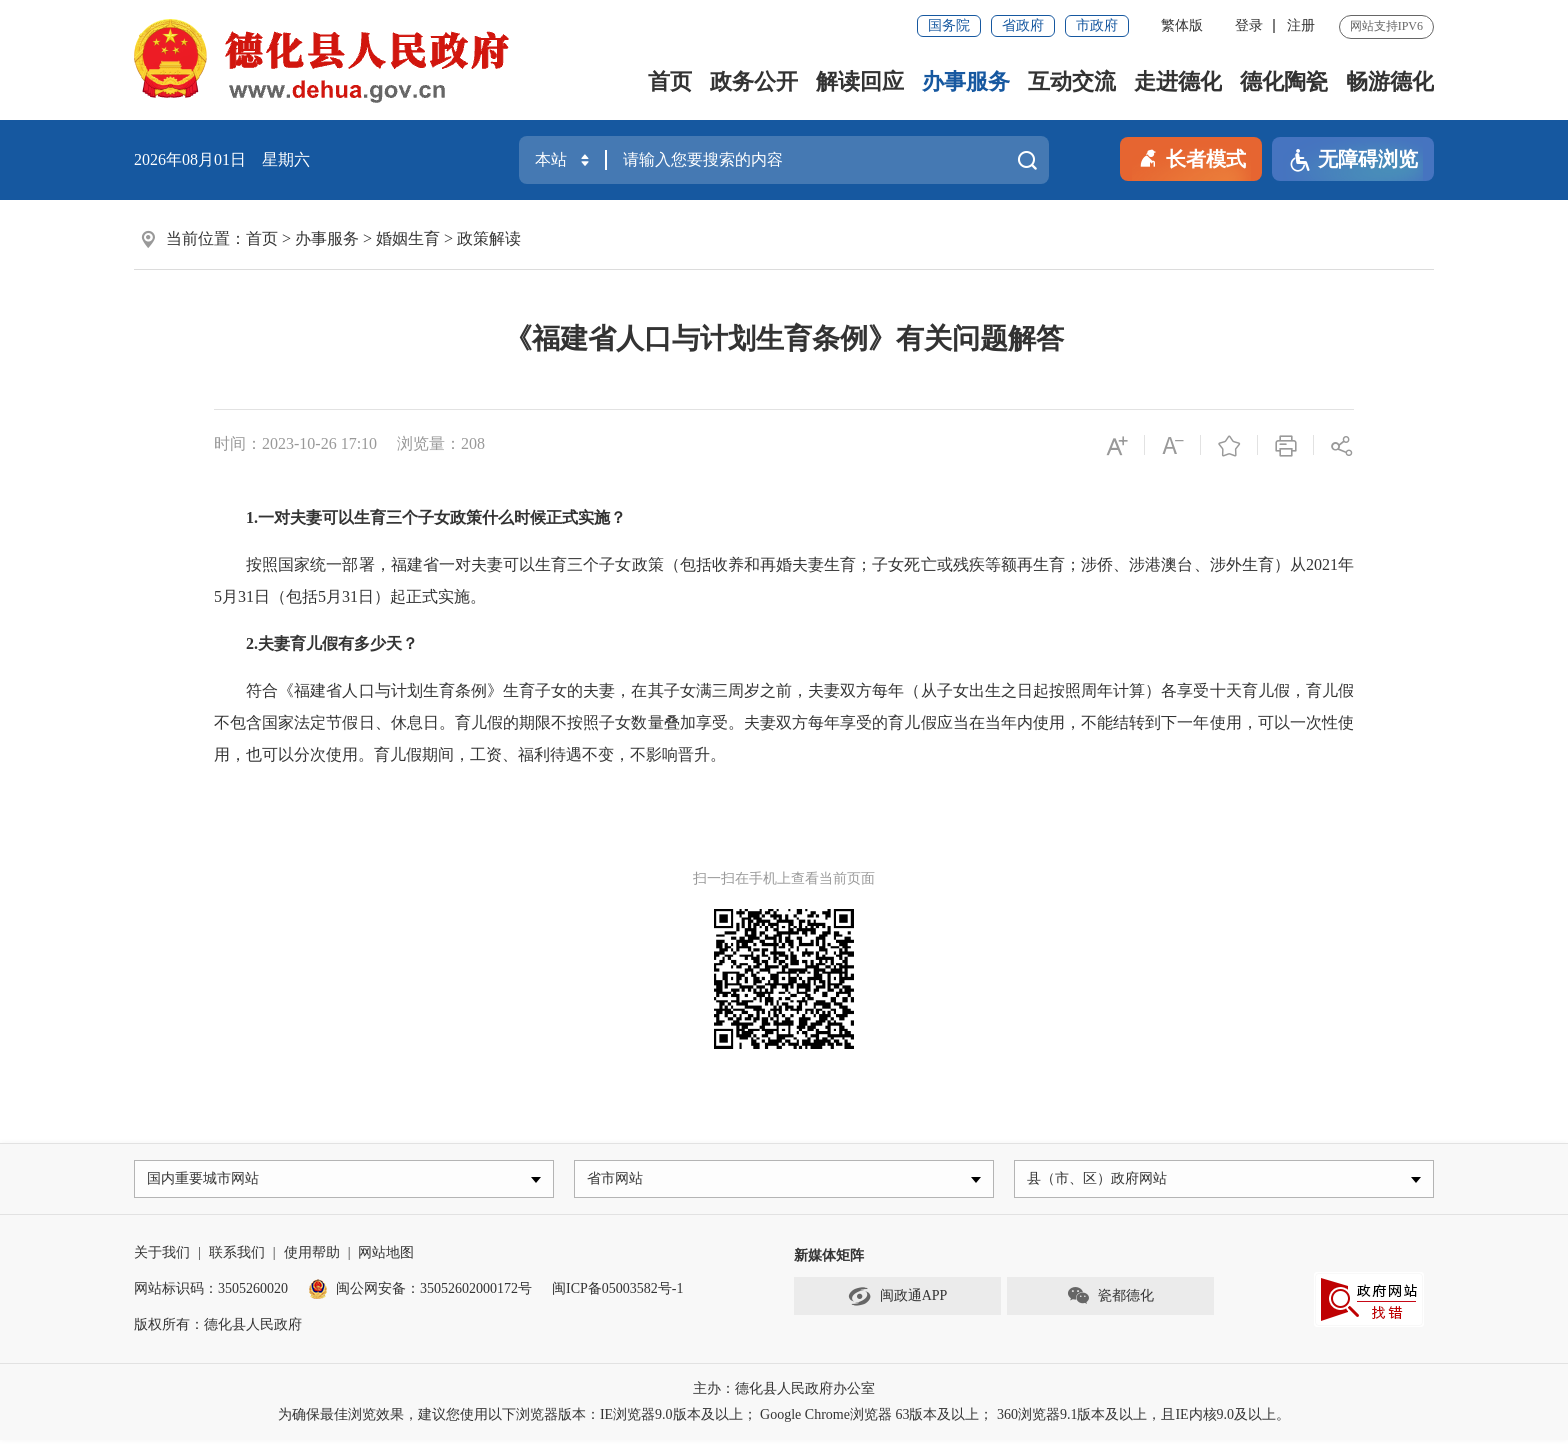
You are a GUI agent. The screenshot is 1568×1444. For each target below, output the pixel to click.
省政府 (1023, 25)
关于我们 (162, 1256)
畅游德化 (1390, 81)
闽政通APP (898, 1301)
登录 (1249, 25)
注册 (1301, 25)
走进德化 (1178, 81)
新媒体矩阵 (829, 1259)
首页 (670, 81)
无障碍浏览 (1353, 160)
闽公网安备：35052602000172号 (420, 1292)
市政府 (1097, 25)
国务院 (949, 25)
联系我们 (237, 1256)
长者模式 (1191, 157)
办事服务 (966, 81)
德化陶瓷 (1284, 81)
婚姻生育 (408, 238)
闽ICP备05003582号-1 (617, 1292)
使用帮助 (312, 1256)
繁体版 (1182, 25)
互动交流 (1072, 81)
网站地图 (386, 1256)
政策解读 (489, 238)
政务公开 (754, 81)
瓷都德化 (1110, 1301)
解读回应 (860, 81)
